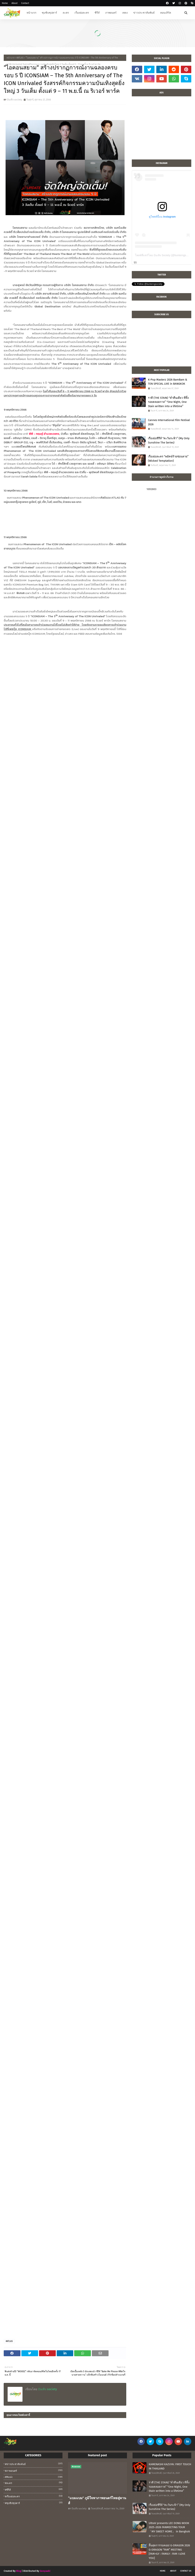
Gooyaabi (45, 2571)
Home (5, 3)
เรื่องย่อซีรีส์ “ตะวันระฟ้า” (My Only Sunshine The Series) (168, 440)
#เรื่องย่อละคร (33, 2496)
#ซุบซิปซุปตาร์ (33, 2503)
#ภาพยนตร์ (33, 2470)
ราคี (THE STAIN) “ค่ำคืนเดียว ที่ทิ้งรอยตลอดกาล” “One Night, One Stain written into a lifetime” (168, 402)
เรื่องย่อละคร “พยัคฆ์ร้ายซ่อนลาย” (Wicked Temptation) (168, 458)
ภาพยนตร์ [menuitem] (111, 12)
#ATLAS (20, 57)
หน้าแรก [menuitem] (31, 12)
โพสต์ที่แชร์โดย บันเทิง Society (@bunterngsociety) (164, 255)
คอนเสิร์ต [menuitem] (165, 12)
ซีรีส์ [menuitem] (97, 12)
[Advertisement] (161, 130)
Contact (25, 3)
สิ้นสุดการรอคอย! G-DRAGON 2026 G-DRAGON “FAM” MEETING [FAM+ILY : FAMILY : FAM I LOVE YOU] (169, 2552)
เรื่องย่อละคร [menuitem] (82, 12)
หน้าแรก (11, 57)
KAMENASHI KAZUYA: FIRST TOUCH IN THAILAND (170, 2466)
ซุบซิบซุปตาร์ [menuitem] (49, 12)
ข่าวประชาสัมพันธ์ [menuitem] (144, 12)
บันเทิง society (14, 99)
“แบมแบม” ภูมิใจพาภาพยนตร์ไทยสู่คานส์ (97, 2500)
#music (33, 2477)
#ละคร (33, 2482)
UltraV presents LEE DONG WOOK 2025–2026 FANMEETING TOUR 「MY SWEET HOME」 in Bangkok (169, 2527)
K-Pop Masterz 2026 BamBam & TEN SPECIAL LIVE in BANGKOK (167, 382)
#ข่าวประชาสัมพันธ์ (33, 2464)
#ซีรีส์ (33, 2489)
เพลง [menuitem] (125, 12)
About (14, 3)
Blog (18, 2571)
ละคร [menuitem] (66, 12)
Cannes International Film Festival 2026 (169, 422)
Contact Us (185, 2571)
